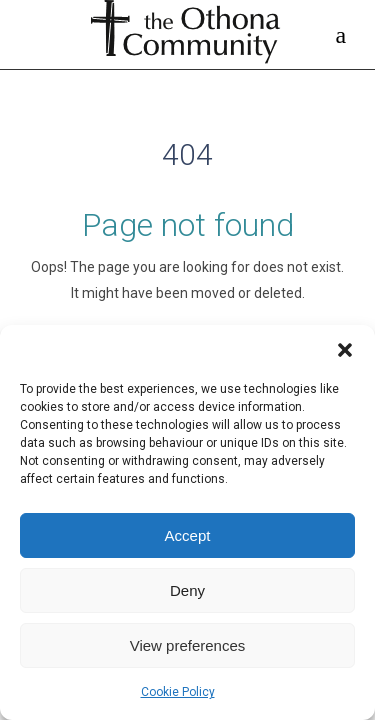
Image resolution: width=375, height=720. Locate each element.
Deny (187, 590)
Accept (188, 535)
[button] (345, 350)
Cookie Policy (178, 692)
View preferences (188, 645)
